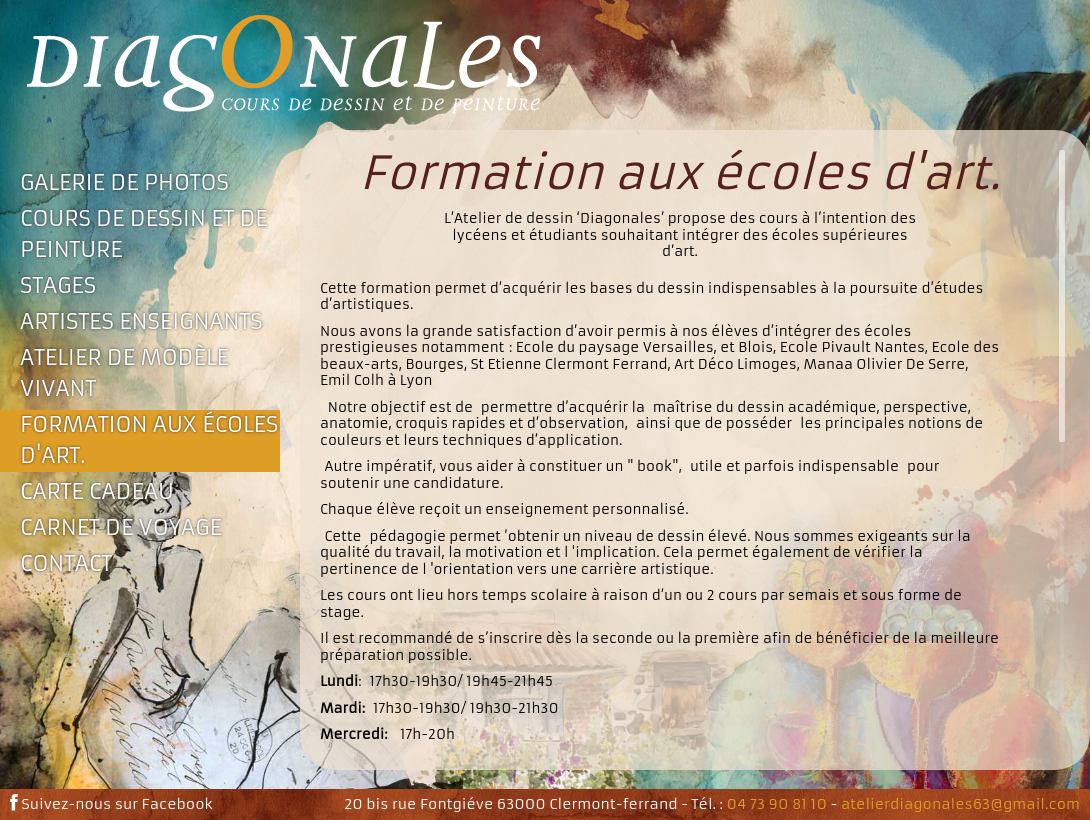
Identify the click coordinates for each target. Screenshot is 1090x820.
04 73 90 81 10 (777, 804)
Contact (66, 563)
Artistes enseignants (141, 321)
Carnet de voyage (121, 527)
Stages (58, 285)
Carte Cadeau (97, 491)
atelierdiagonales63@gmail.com (960, 804)
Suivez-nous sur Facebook (111, 804)
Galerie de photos (124, 182)
